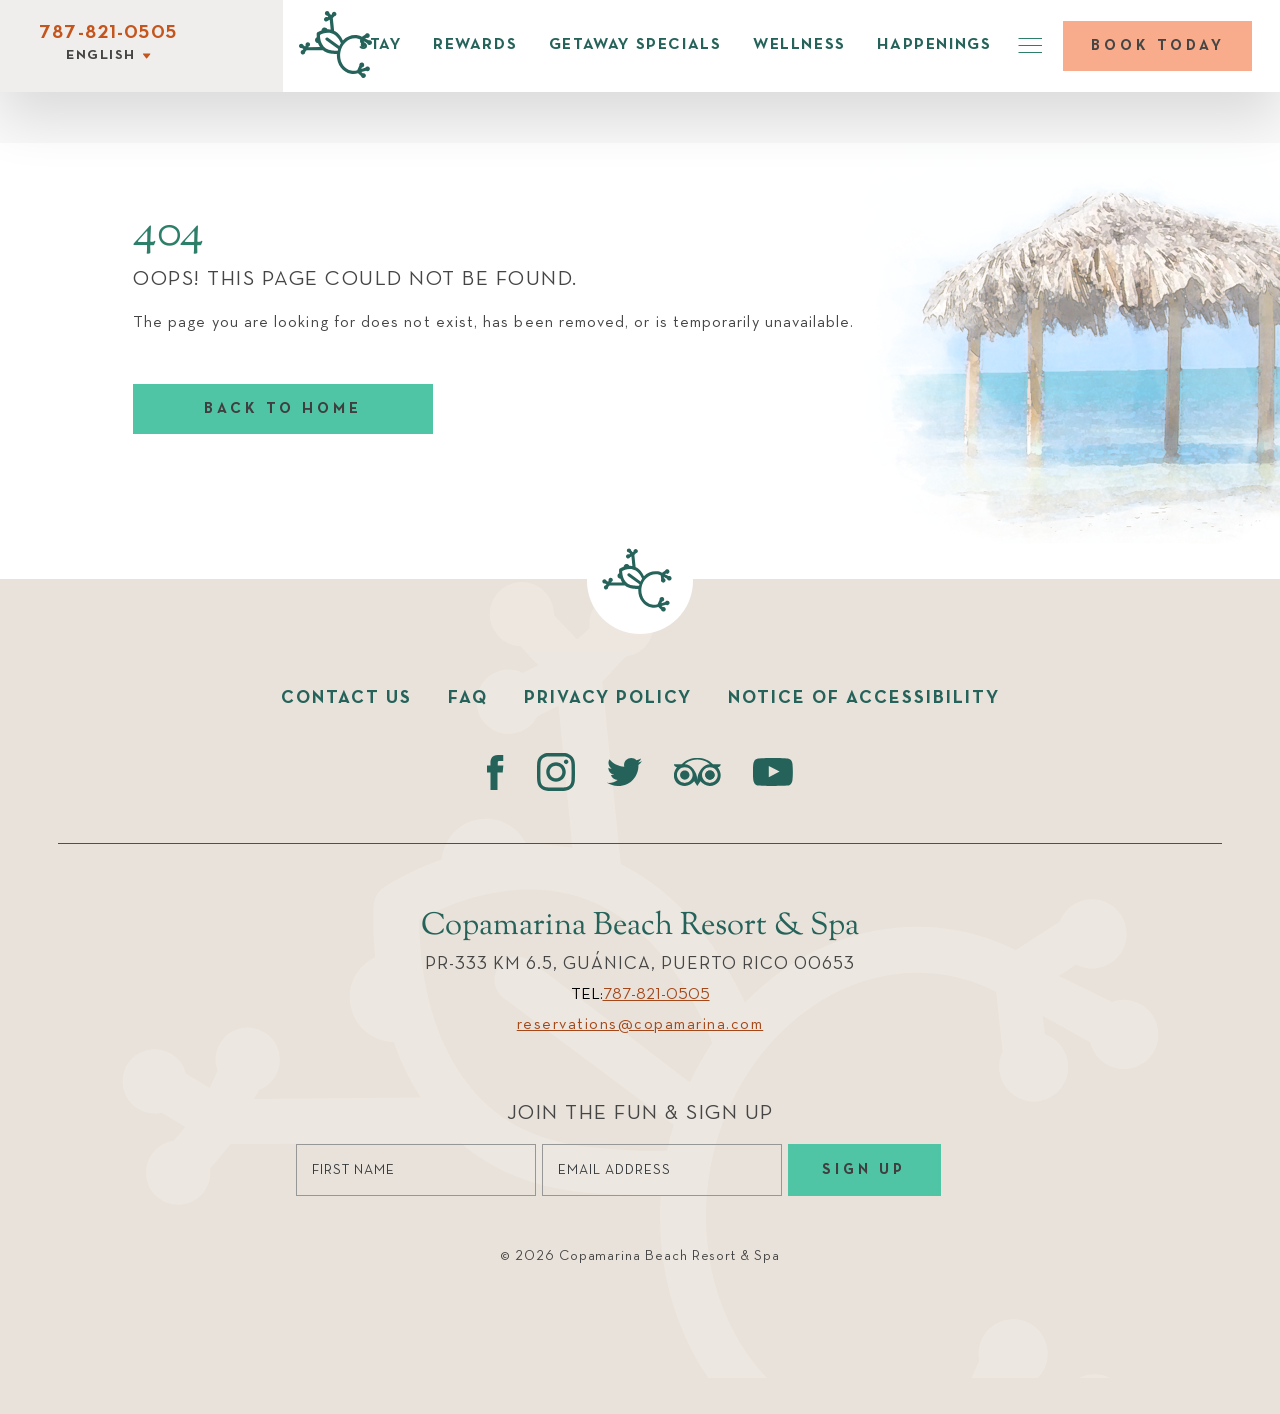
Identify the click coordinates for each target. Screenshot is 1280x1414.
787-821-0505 (108, 33)
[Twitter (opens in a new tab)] (624, 772)
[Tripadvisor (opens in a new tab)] (697, 772)
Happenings (934, 45)
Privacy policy (608, 698)
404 (168, 234)
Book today (1158, 45)
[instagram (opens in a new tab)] (555, 772)
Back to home (283, 408)
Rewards (475, 45)
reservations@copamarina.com (640, 1025)
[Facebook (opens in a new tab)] (495, 772)
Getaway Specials (635, 45)
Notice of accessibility (864, 698)
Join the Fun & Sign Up (640, 1113)
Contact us (346, 698)
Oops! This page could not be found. (355, 279)
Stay (380, 45)
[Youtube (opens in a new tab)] (773, 772)
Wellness (799, 45)
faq (468, 698)
